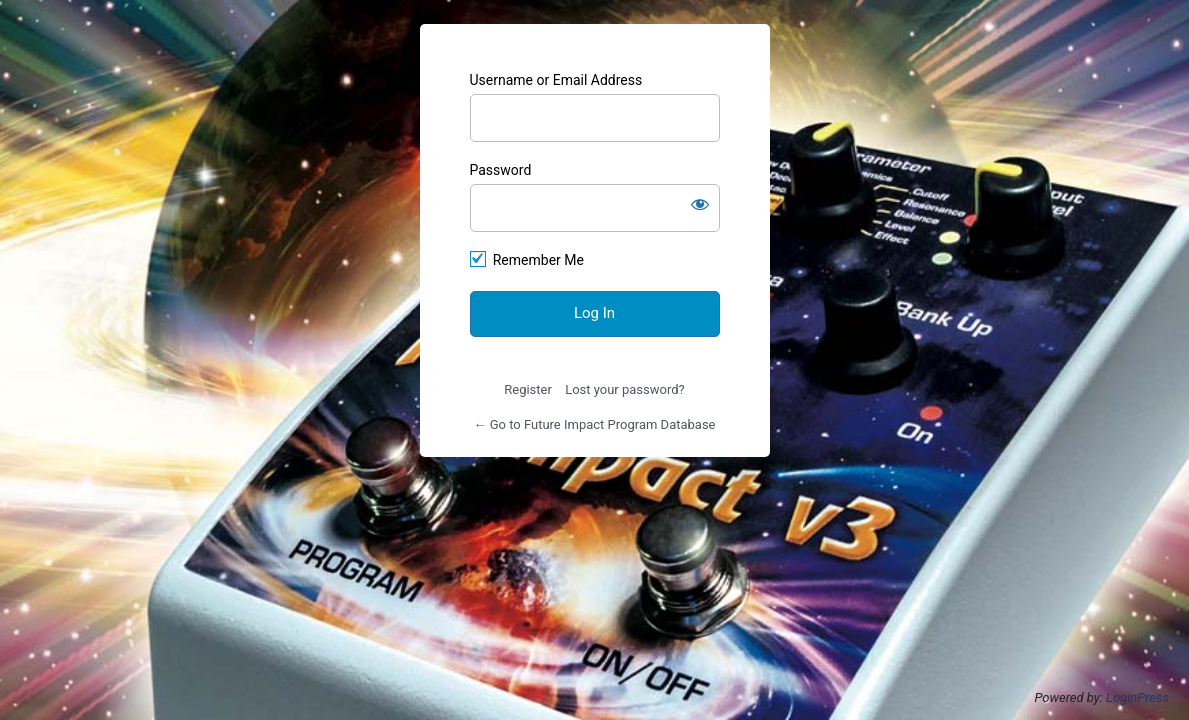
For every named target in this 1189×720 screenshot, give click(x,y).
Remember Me (538, 260)
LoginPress (1137, 697)
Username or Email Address (556, 80)
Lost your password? (625, 389)
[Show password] (700, 204)
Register (528, 389)
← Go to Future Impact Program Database (594, 424)
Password (501, 170)
